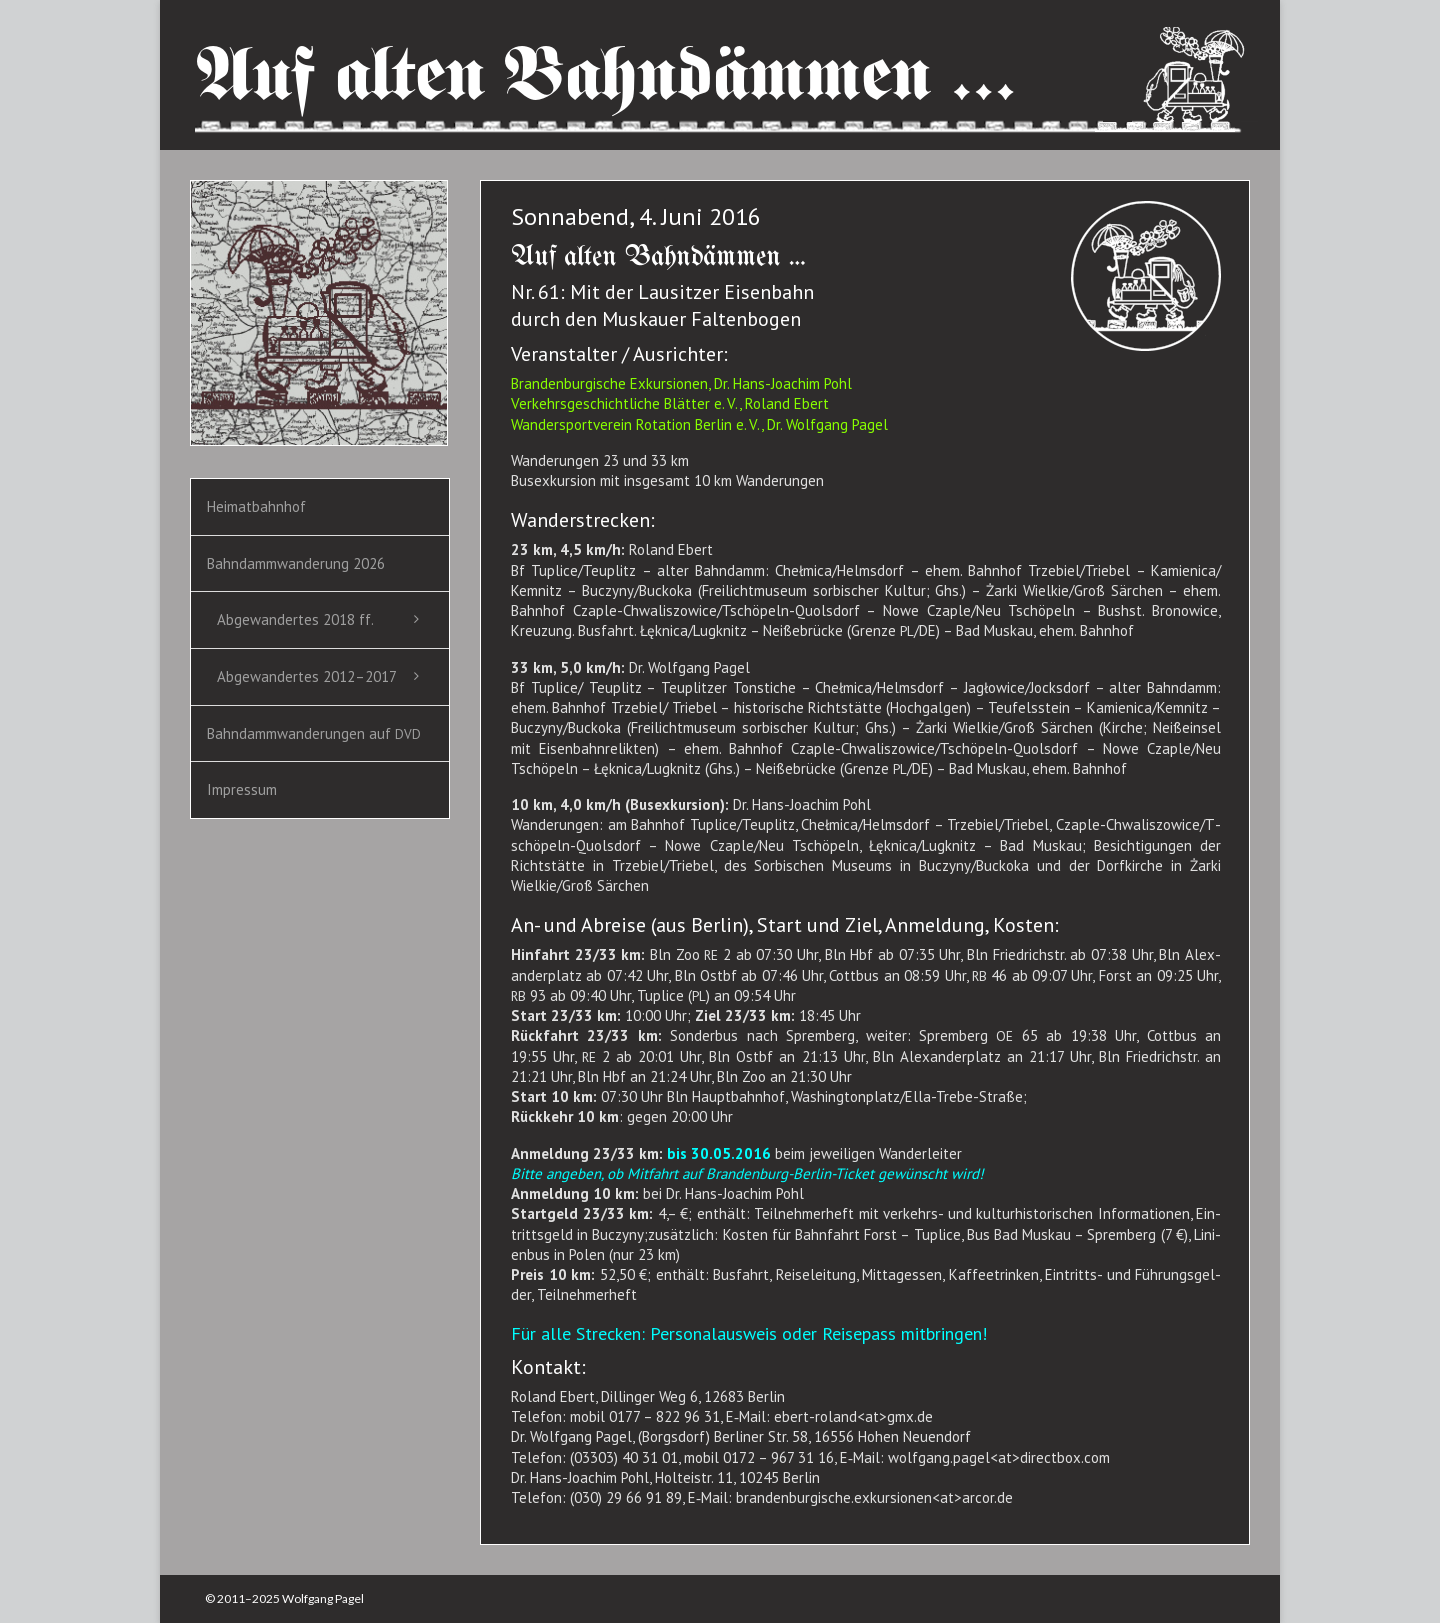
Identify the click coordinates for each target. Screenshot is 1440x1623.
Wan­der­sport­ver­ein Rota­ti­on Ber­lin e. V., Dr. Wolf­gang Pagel (699, 424)
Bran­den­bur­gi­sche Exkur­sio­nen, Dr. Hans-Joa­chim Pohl (681, 383)
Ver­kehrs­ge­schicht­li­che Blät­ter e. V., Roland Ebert (670, 403)
